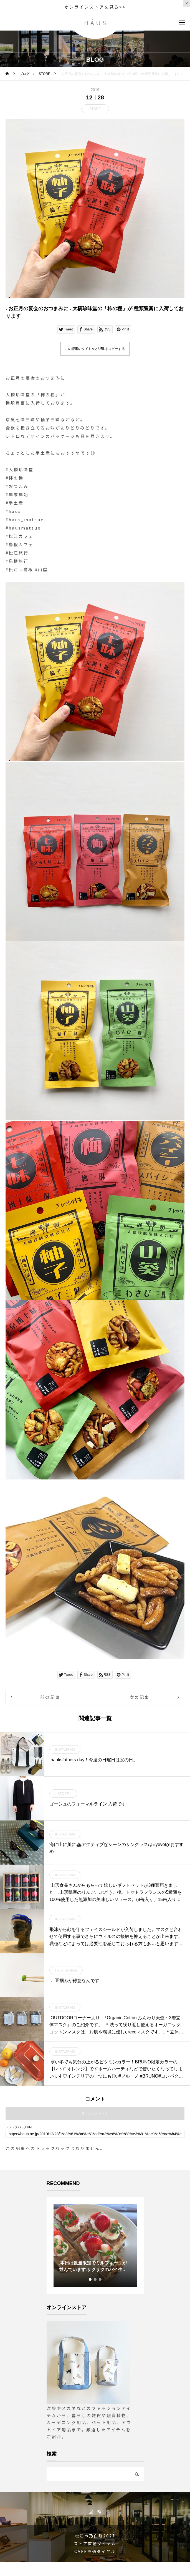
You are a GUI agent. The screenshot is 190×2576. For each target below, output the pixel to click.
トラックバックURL (19, 2127)
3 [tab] (100, 2279)
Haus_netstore (66, 1970)
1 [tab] (90, 2279)
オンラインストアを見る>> (95, 7)
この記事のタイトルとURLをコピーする (95, 349)
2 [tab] (95, 2279)
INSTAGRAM (65, 1750)
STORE (95, 109)
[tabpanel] (95, 2245)
